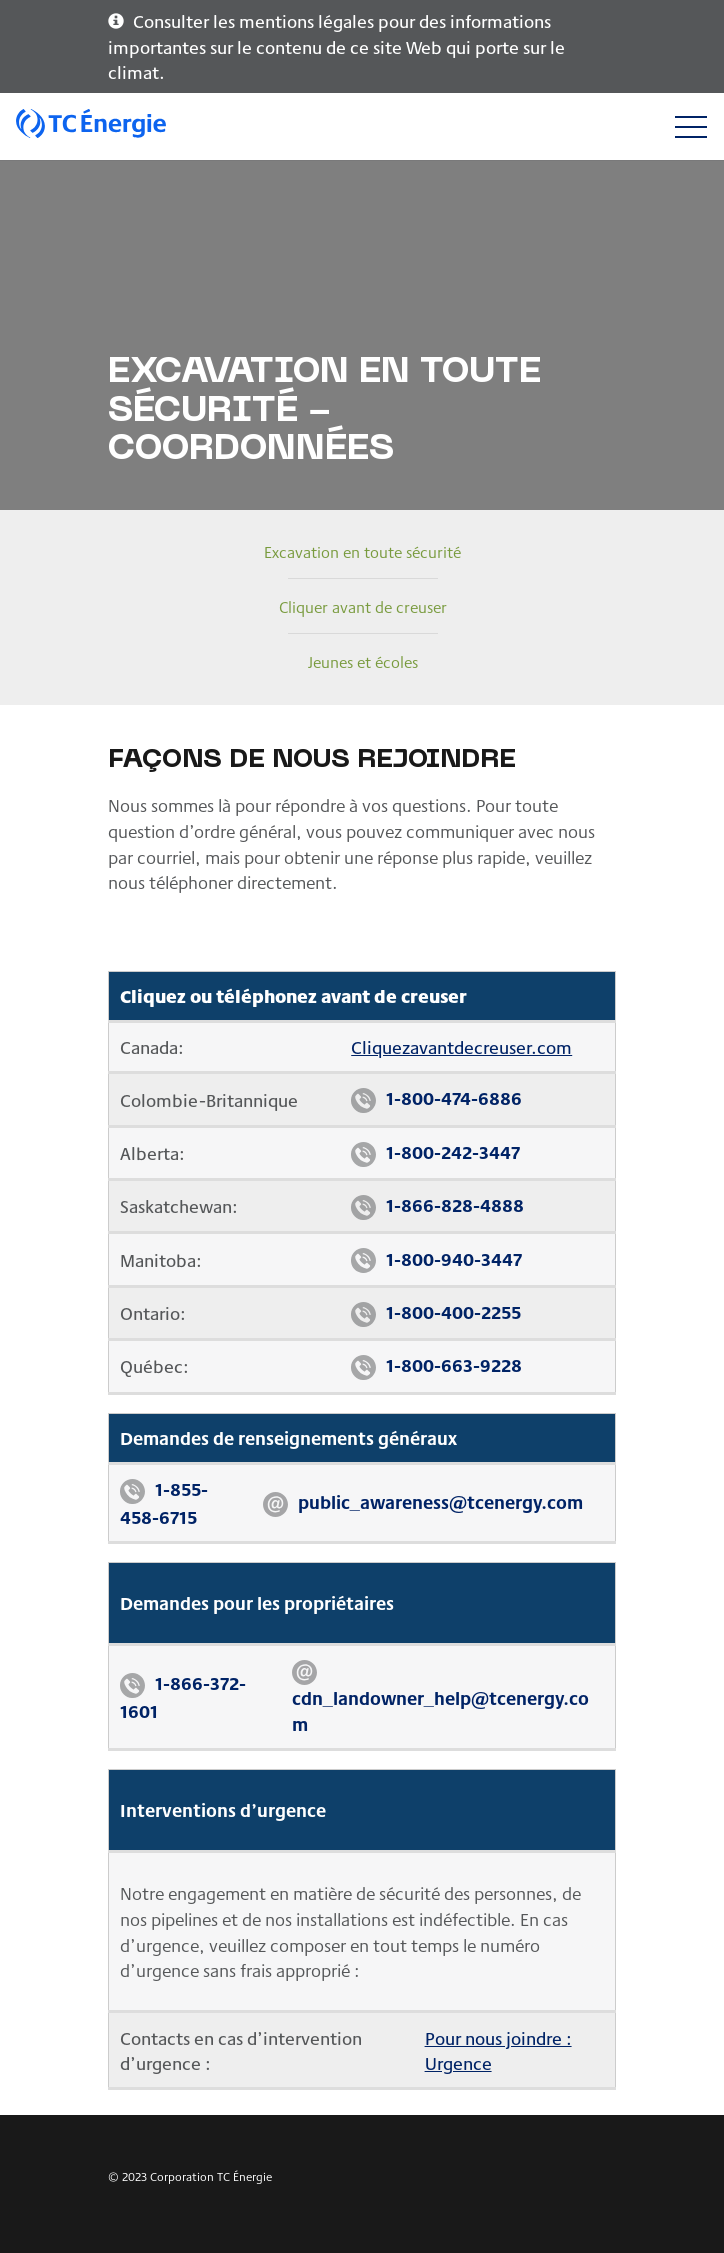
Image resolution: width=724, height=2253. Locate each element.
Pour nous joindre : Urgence (498, 2050)
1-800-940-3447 (454, 1258)
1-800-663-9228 (454, 1364)
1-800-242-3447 (453, 1151)
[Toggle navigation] (690, 126)
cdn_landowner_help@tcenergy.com (440, 1710)
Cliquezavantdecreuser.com (461, 1046)
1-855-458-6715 (164, 1502)
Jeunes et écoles (363, 661)
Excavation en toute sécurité (362, 551)
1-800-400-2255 (453, 1311)
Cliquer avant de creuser (363, 606)
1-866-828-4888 (455, 1204)
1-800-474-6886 (454, 1097)
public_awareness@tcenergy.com (440, 1501)
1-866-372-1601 (183, 1696)
